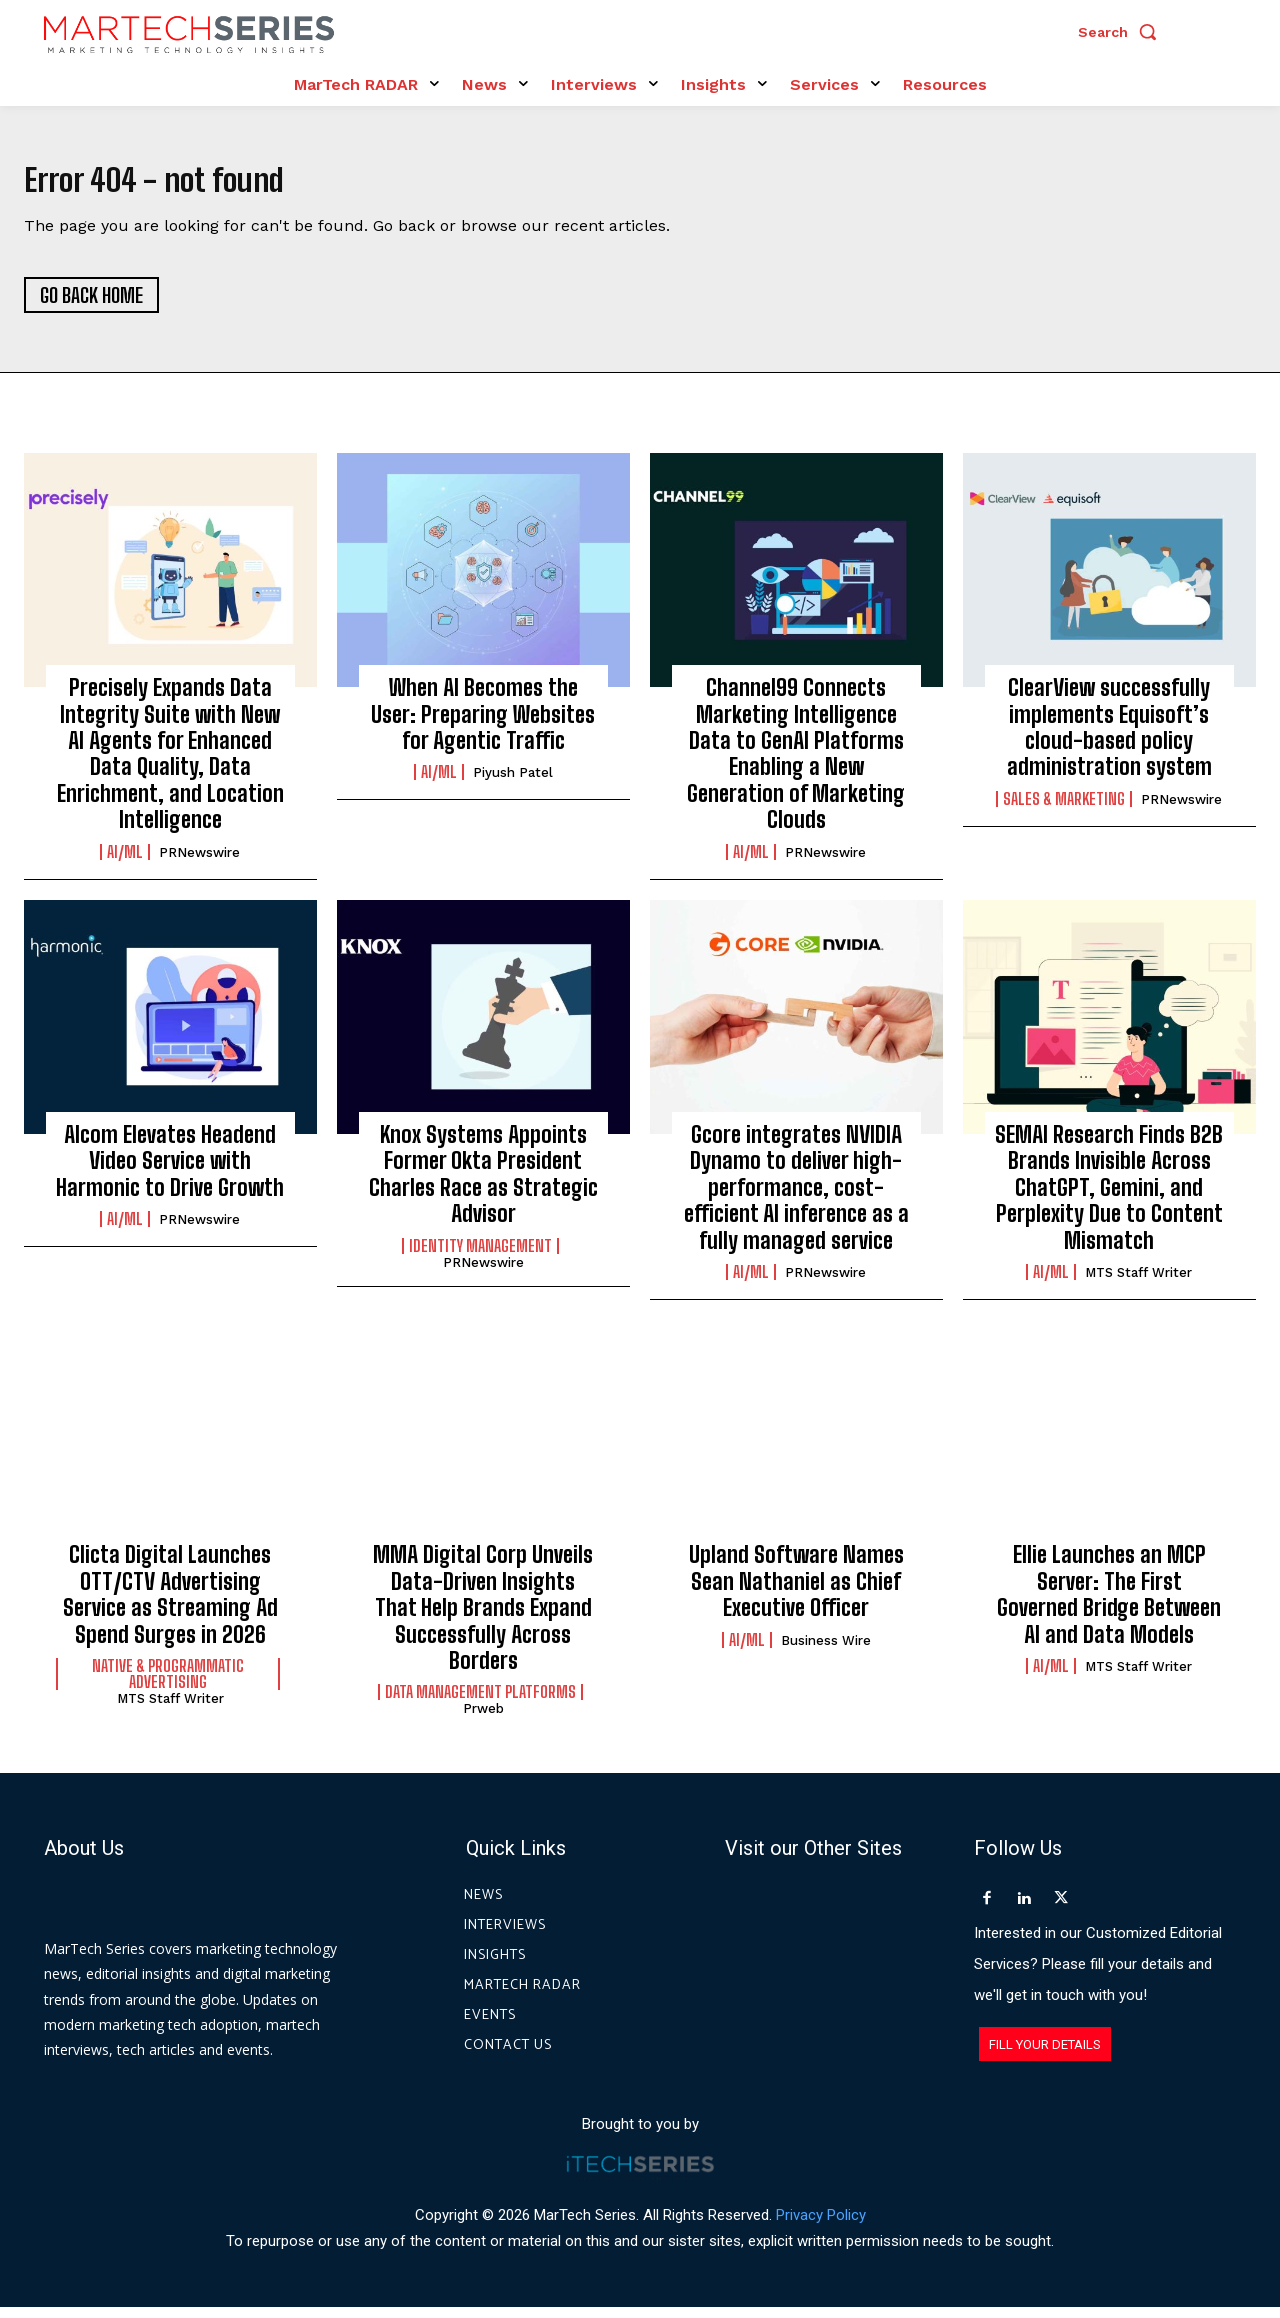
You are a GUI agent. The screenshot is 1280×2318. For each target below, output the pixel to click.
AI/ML (125, 863)
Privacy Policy (821, 2226)
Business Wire (826, 1651)
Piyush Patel (513, 784)
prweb (483, 1719)
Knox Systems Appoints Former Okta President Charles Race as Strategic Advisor (483, 1185)
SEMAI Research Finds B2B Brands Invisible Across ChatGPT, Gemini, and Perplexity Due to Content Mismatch (1109, 1198)
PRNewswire (199, 863)
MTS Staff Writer (1138, 1283)
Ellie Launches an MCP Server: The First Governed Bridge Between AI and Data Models (1109, 1605)
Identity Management (480, 1257)
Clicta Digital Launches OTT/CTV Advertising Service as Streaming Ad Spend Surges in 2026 (170, 1605)
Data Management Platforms (480, 1703)
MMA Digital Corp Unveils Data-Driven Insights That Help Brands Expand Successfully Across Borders (483, 1618)
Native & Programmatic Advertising (168, 1685)
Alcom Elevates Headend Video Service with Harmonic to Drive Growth (170, 1172)
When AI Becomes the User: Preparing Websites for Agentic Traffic (483, 725)
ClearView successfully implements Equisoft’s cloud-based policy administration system (1109, 738)
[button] (1122, 32)
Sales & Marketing (1064, 810)
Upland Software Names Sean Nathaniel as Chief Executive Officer (796, 1592)
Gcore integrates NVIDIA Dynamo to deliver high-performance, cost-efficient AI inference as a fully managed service (796, 1198)
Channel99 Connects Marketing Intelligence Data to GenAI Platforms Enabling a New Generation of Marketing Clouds (796, 764)
